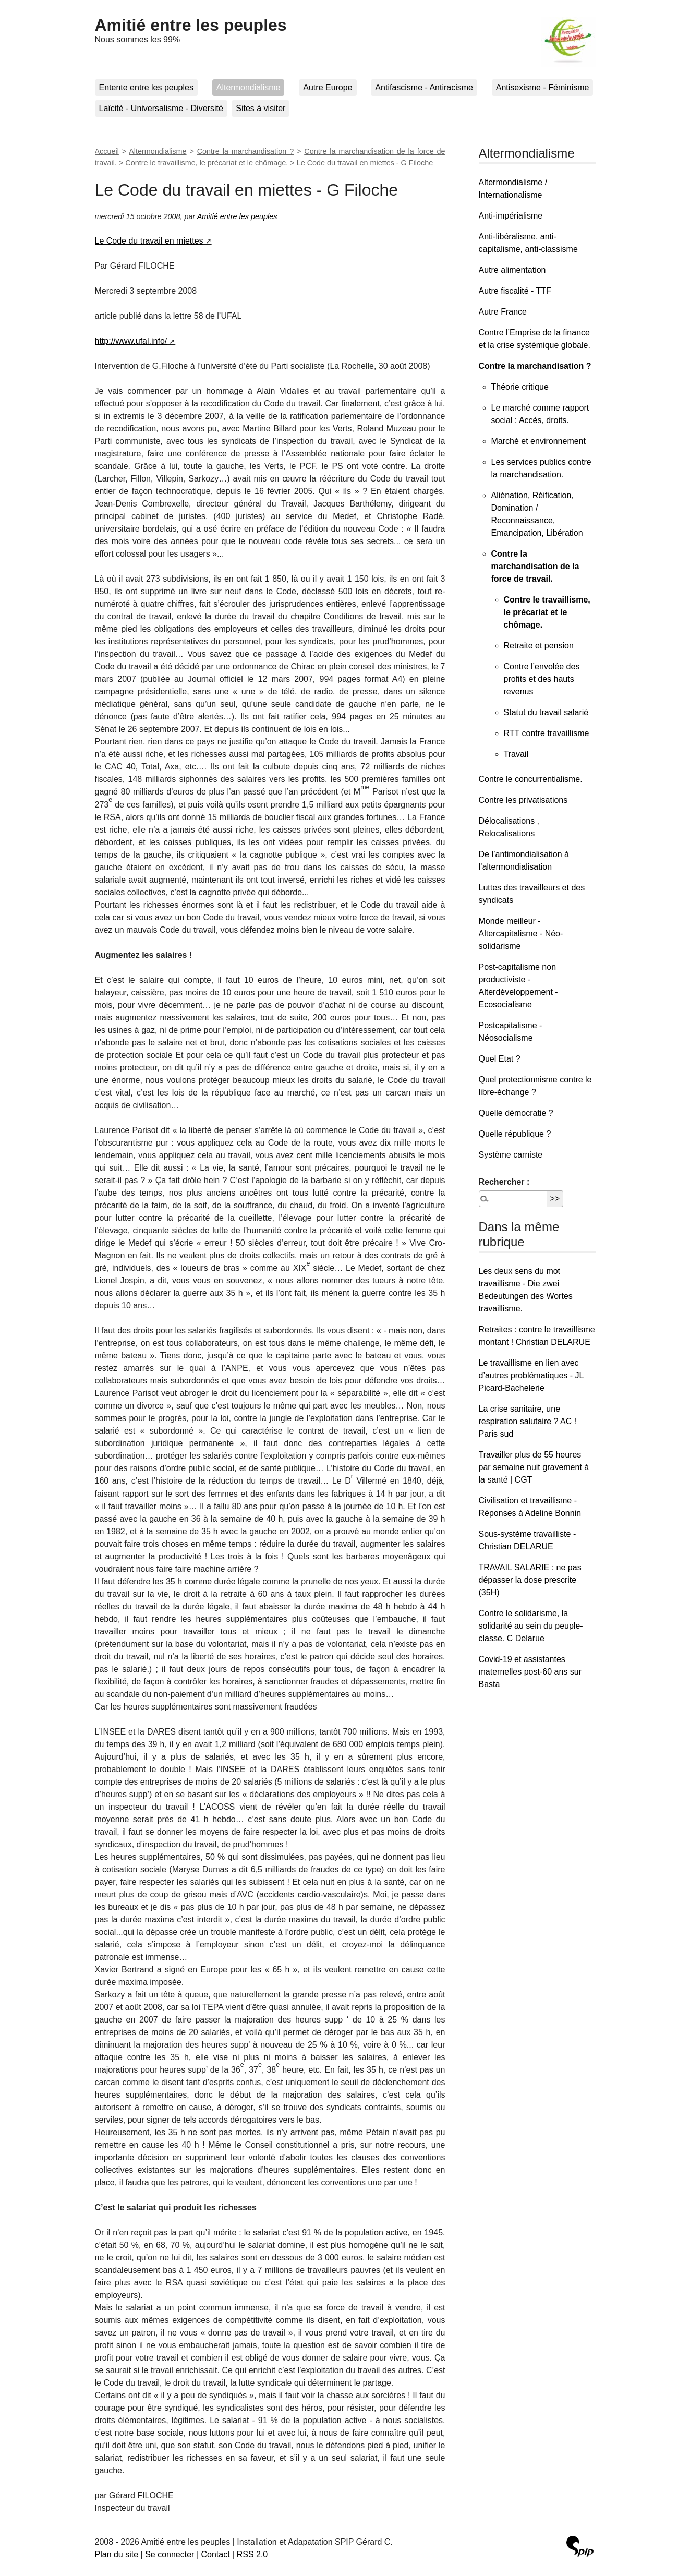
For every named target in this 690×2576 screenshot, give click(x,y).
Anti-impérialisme (511, 215)
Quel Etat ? (499, 1058)
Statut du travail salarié (546, 712)
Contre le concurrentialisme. (531, 779)
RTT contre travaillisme (546, 733)
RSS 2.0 (252, 2554)
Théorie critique (520, 386)
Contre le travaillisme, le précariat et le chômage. (206, 163)
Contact (215, 2554)
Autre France (503, 311)
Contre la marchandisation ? (245, 151)
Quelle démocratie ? (516, 1113)
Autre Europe (327, 87)
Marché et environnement (538, 441)
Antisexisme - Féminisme (542, 87)
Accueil (107, 151)
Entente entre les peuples (146, 87)
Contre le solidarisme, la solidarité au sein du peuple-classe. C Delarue (531, 1626)
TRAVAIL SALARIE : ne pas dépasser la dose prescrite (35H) (530, 1580)
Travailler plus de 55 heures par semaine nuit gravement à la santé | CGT (534, 1467)
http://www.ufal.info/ (131, 340)
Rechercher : (504, 1181)
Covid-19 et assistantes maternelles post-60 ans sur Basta (530, 1672)
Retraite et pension (539, 645)
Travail (516, 754)
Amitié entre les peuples (191, 25)
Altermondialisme (248, 87)
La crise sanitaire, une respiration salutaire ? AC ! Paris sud (528, 1421)
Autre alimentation (512, 270)
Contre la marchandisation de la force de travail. (535, 566)
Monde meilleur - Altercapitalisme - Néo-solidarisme (521, 933)
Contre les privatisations (523, 800)
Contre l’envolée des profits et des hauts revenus (542, 679)
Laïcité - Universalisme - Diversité (161, 108)
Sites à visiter (260, 108)
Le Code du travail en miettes (149, 240)
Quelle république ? (515, 1133)
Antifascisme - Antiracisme (424, 87)
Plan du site (117, 2554)
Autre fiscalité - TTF (515, 290)
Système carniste (511, 1154)
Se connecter (169, 2554)
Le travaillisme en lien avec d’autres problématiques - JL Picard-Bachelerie (531, 1375)
